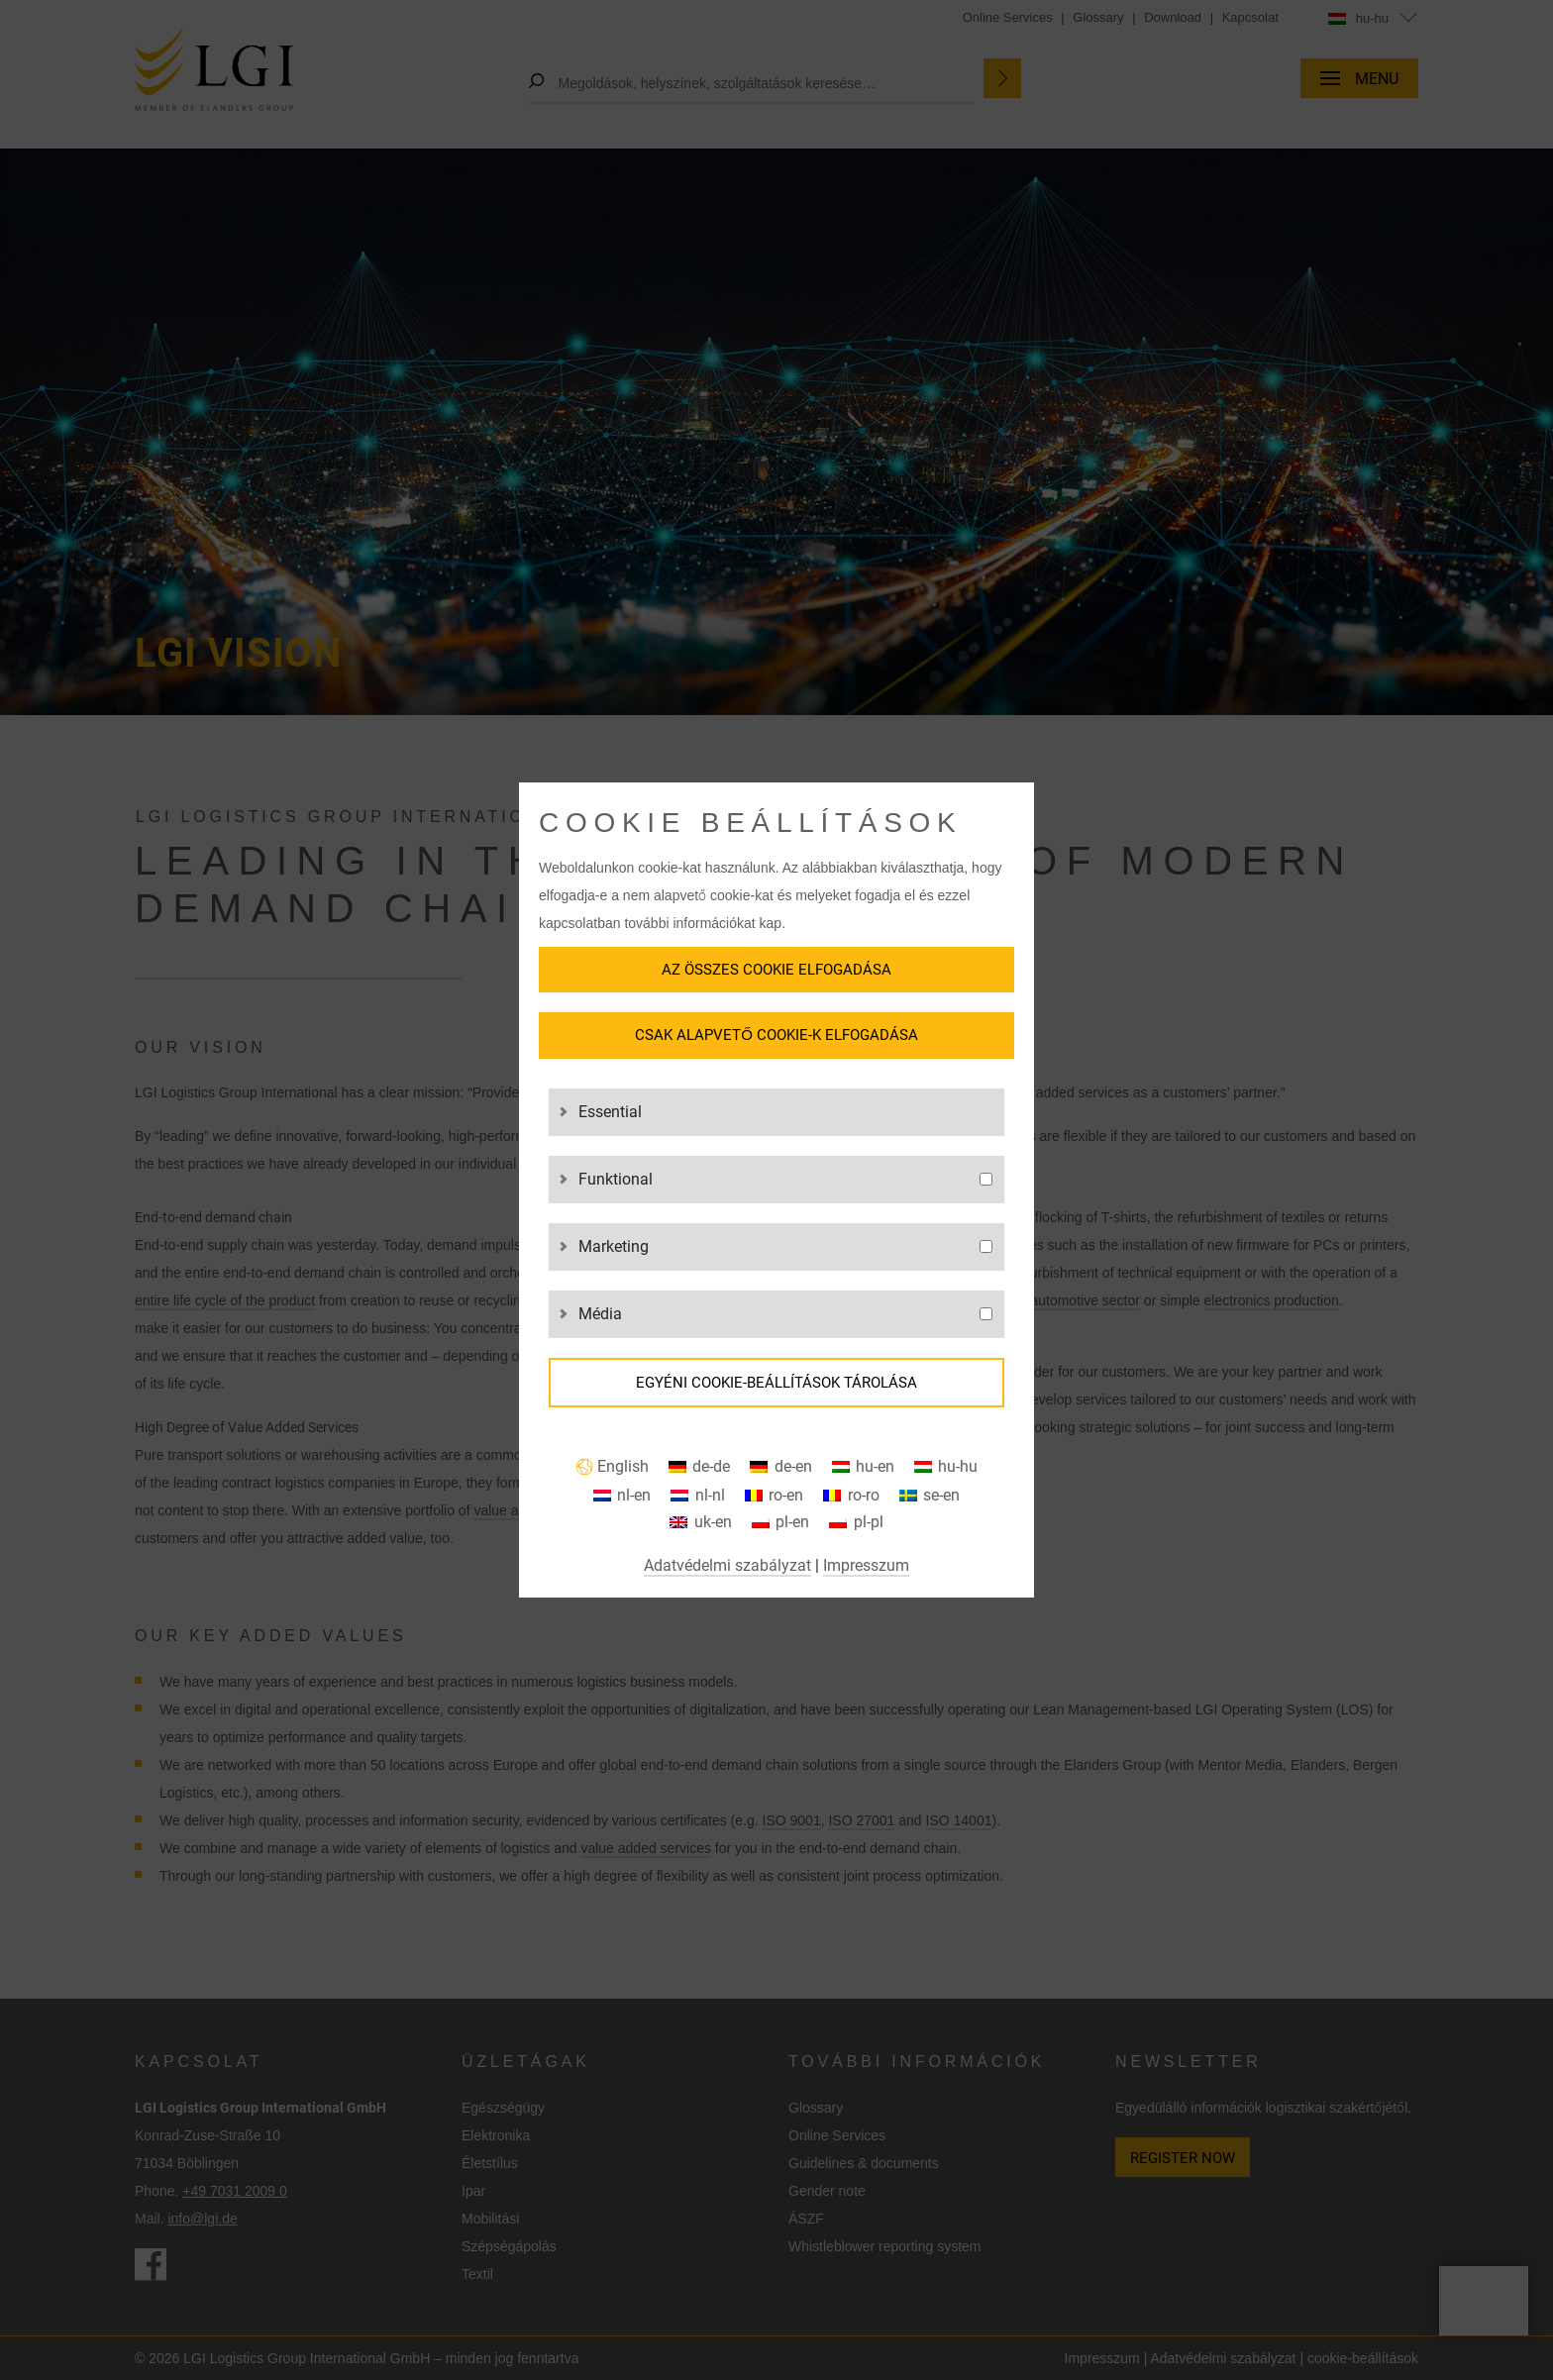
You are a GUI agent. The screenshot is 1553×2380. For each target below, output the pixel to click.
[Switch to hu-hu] (945, 1467)
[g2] (986, 1179)
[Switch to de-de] (699, 1467)
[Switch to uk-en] (700, 1523)
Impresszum (866, 1565)
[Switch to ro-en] (774, 1495)
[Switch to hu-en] (863, 1467)
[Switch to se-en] (929, 1495)
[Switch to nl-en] (622, 1495)
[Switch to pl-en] (780, 1523)
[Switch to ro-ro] (850, 1495)
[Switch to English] (612, 1467)
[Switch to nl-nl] (697, 1495)
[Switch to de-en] (780, 1467)
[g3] (986, 1246)
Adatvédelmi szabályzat (727, 1565)
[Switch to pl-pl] (855, 1523)
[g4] (986, 1313)
